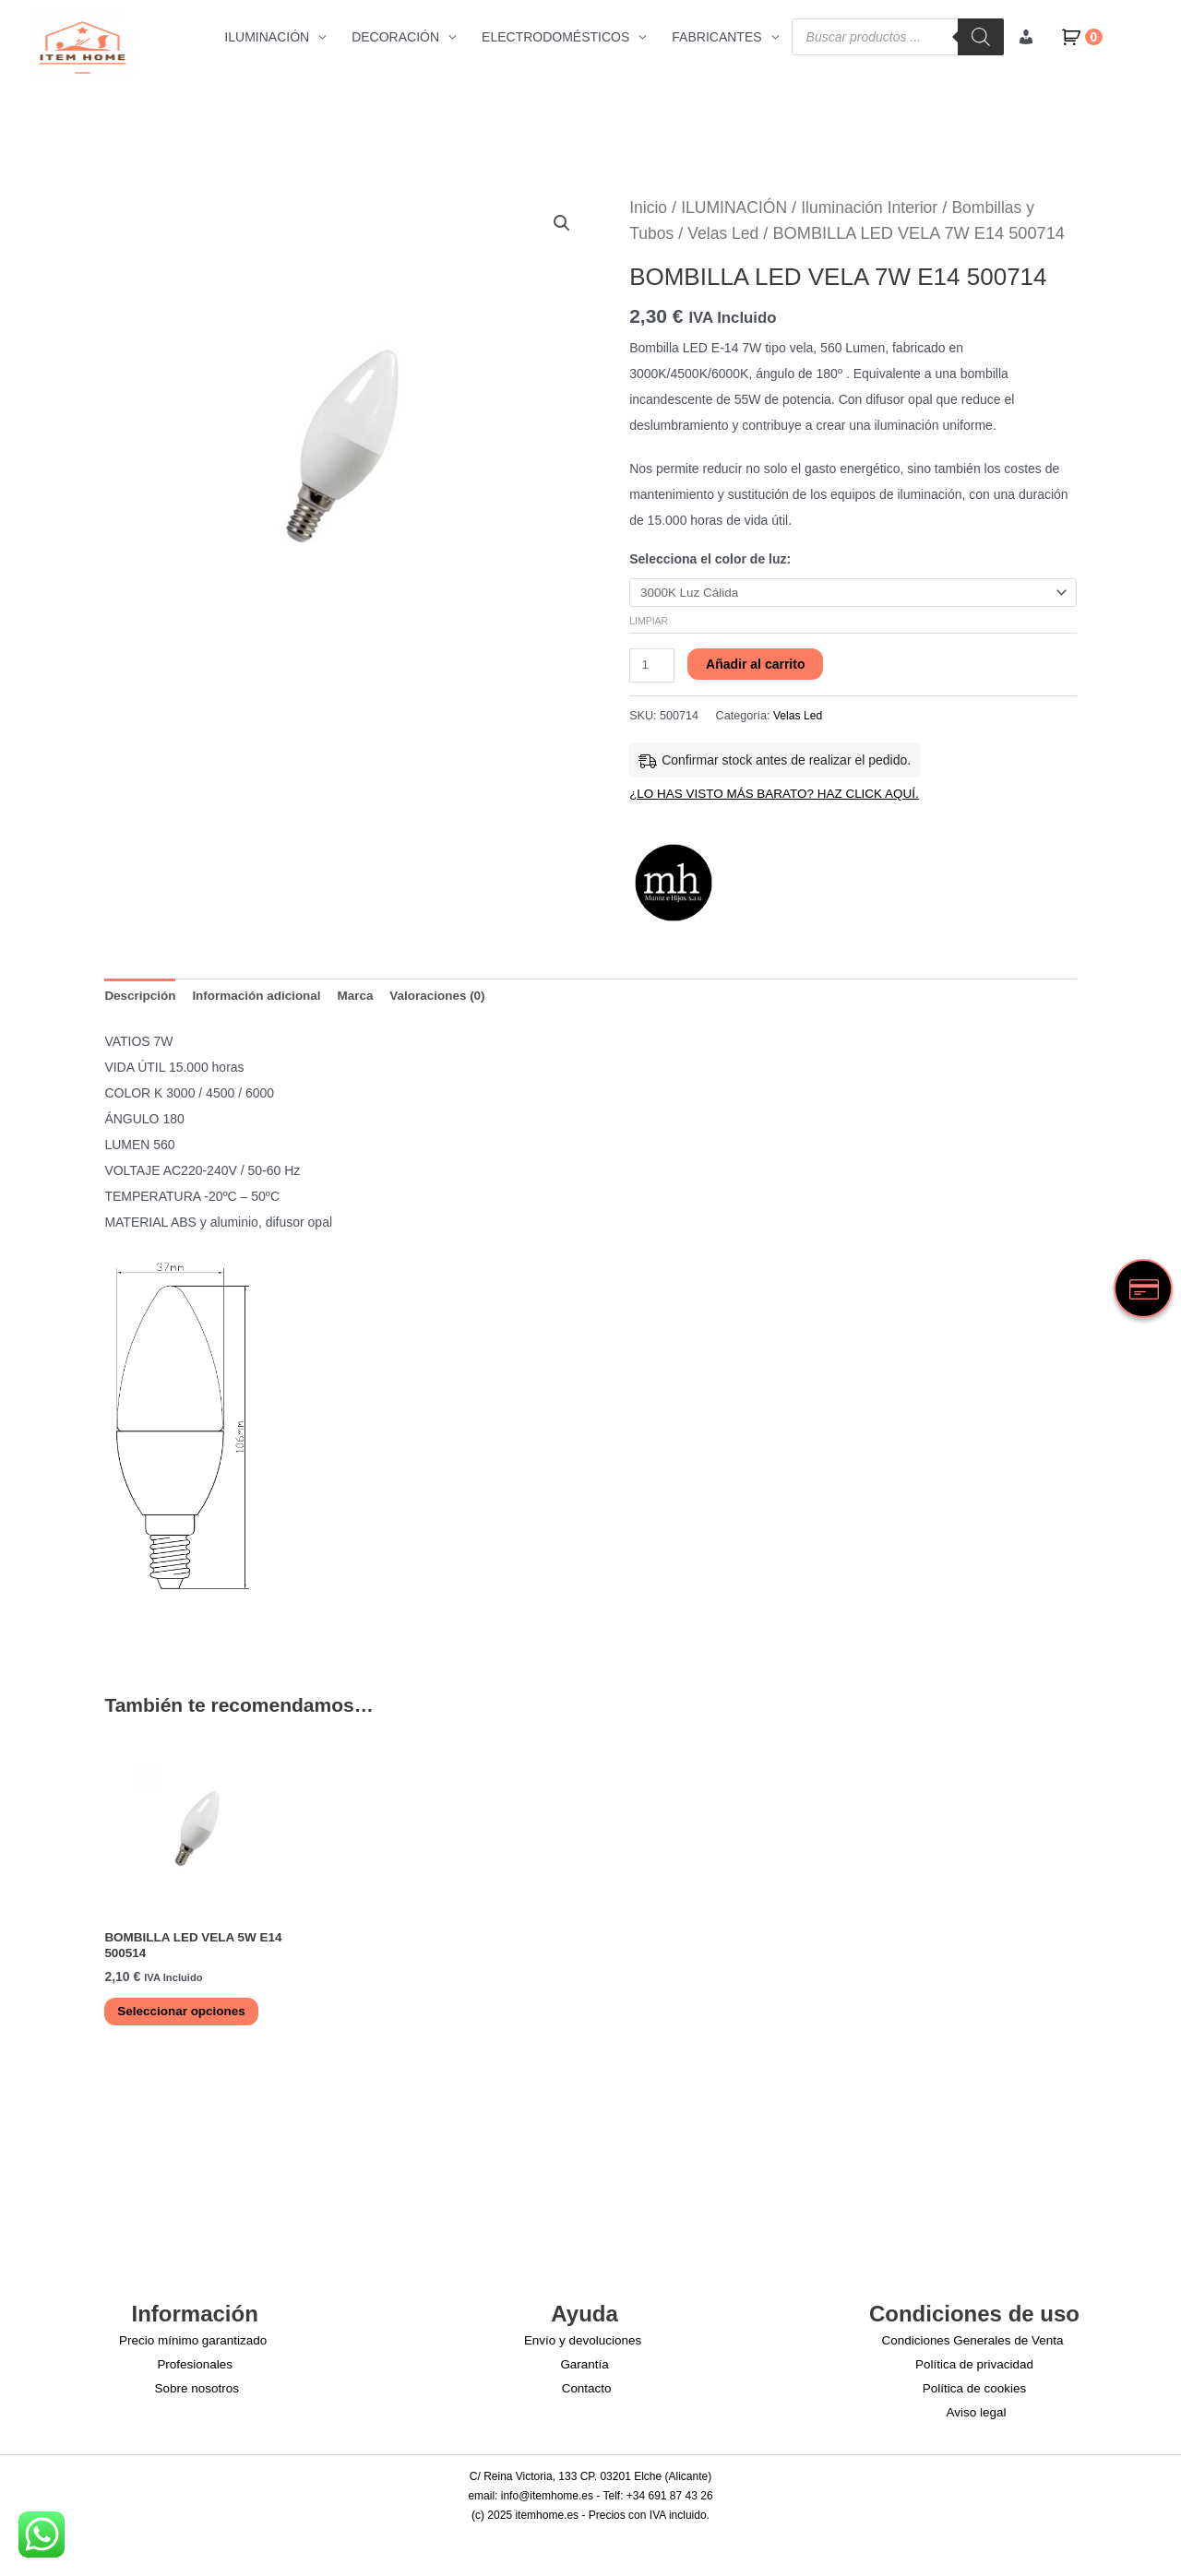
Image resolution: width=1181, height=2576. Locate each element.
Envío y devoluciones (581, 2348)
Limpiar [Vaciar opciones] (648, 621)
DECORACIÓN (395, 37)
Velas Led (726, 233)
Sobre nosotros (198, 2396)
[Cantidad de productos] (652, 667)
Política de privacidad (974, 2372)
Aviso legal (977, 2420)
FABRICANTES (716, 37)
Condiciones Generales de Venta (971, 2348)
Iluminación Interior (877, 207)
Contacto (588, 2396)
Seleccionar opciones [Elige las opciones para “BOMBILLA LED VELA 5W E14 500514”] (186, 2019)
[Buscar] (980, 36)
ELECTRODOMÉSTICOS (555, 37)
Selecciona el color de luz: (710, 559)
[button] (561, 224)
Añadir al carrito (757, 666)
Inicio (648, 207)
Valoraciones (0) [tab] (448, 1001)
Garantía (584, 2372)
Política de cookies (975, 2396)
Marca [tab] (363, 1001)
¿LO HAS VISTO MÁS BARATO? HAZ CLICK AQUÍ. (779, 797)
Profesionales (195, 2372)
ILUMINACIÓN (266, 37)
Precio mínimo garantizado (191, 2348)
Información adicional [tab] (261, 1001)
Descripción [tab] (141, 1001)
